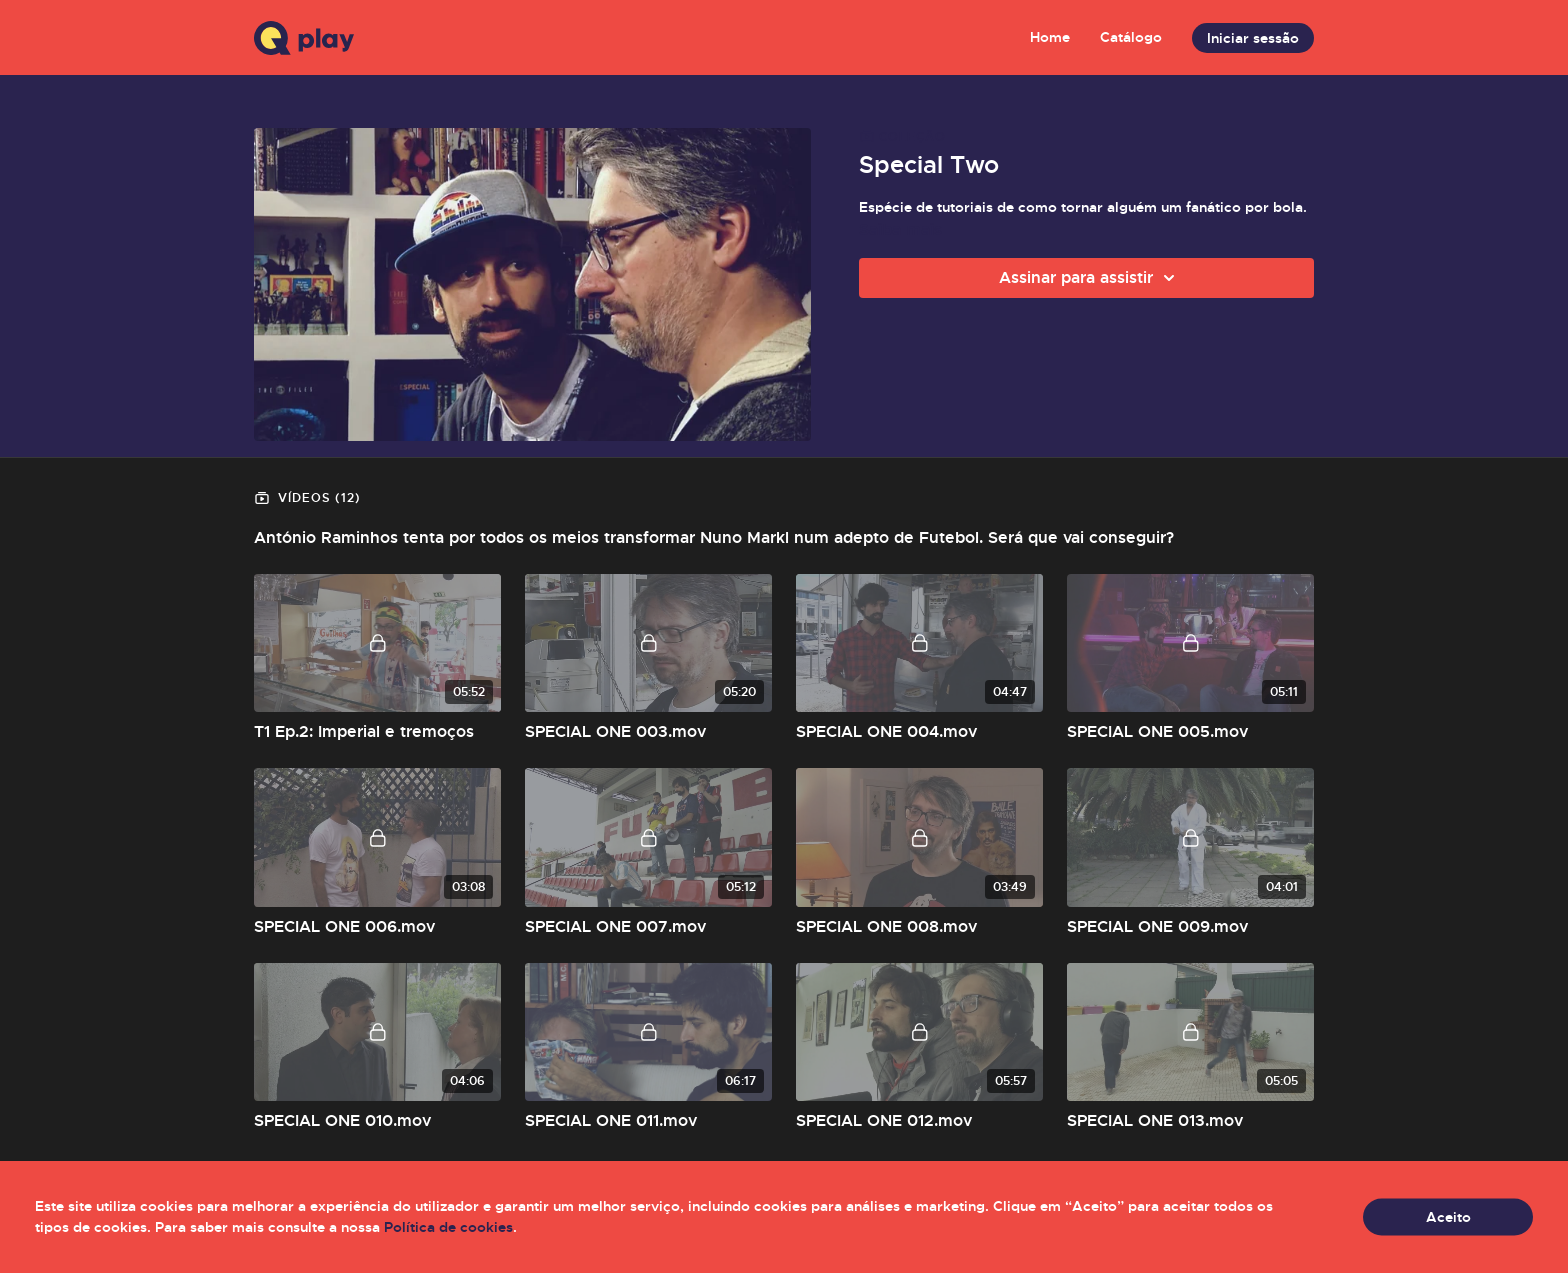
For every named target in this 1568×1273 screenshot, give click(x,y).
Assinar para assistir (1090, 278)
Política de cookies (448, 1227)
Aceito (1448, 1217)
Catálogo (1131, 37)
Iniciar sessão (1253, 38)
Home (1050, 37)
